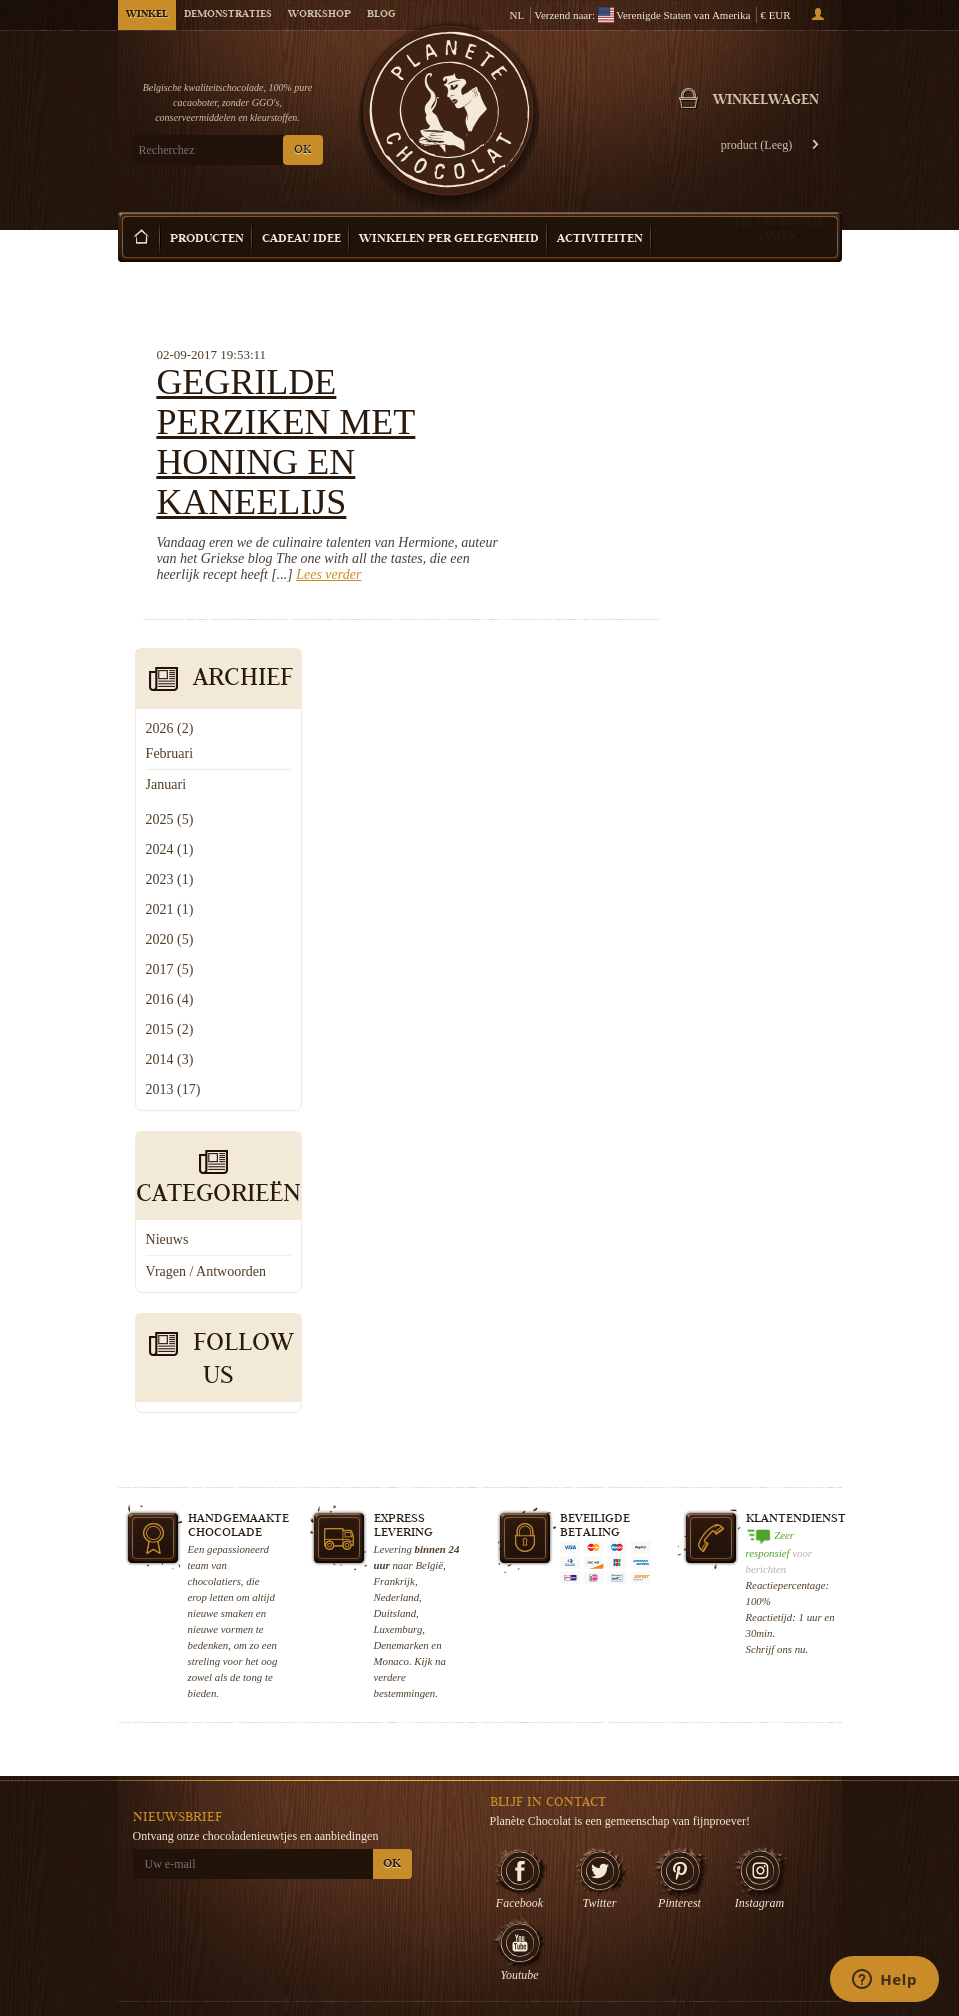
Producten (207, 239)
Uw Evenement (536, 1903)
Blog (381, 15)
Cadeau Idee (301, 239)
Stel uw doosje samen (776, 228)
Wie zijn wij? (409, 1748)
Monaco (391, 1298)
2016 (708, 636)
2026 (708, 365)
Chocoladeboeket (663, 1863)
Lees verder (513, 514)
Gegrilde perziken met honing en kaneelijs (447, 382)
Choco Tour (528, 1883)
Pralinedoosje (655, 1843)
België (430, 1202)
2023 (708, 516)
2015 (708, 666)
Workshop (319, 15)
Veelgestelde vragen (426, 1908)
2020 (708, 576)
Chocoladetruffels (665, 1823)
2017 (708, 606)
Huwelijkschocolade (670, 1883)
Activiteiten (600, 239)
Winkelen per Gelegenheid (449, 239)
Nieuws (705, 876)
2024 (708, 486)
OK (302, 150)
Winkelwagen (766, 101)
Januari (704, 421)
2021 (708, 546)
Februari (707, 390)
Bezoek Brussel (536, 1923)
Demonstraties (228, 15)
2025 (708, 456)
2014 (708, 696)
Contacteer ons (414, 1928)
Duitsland (395, 1250)
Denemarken (401, 1282)
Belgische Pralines (667, 1803)
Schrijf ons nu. (777, 1286)
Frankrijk (394, 1218)
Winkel (147, 15)
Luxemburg (398, 1266)
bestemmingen (405, 1330)
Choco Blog (406, 1888)
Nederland (397, 1234)
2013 (711, 726)
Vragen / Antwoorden (744, 908)
